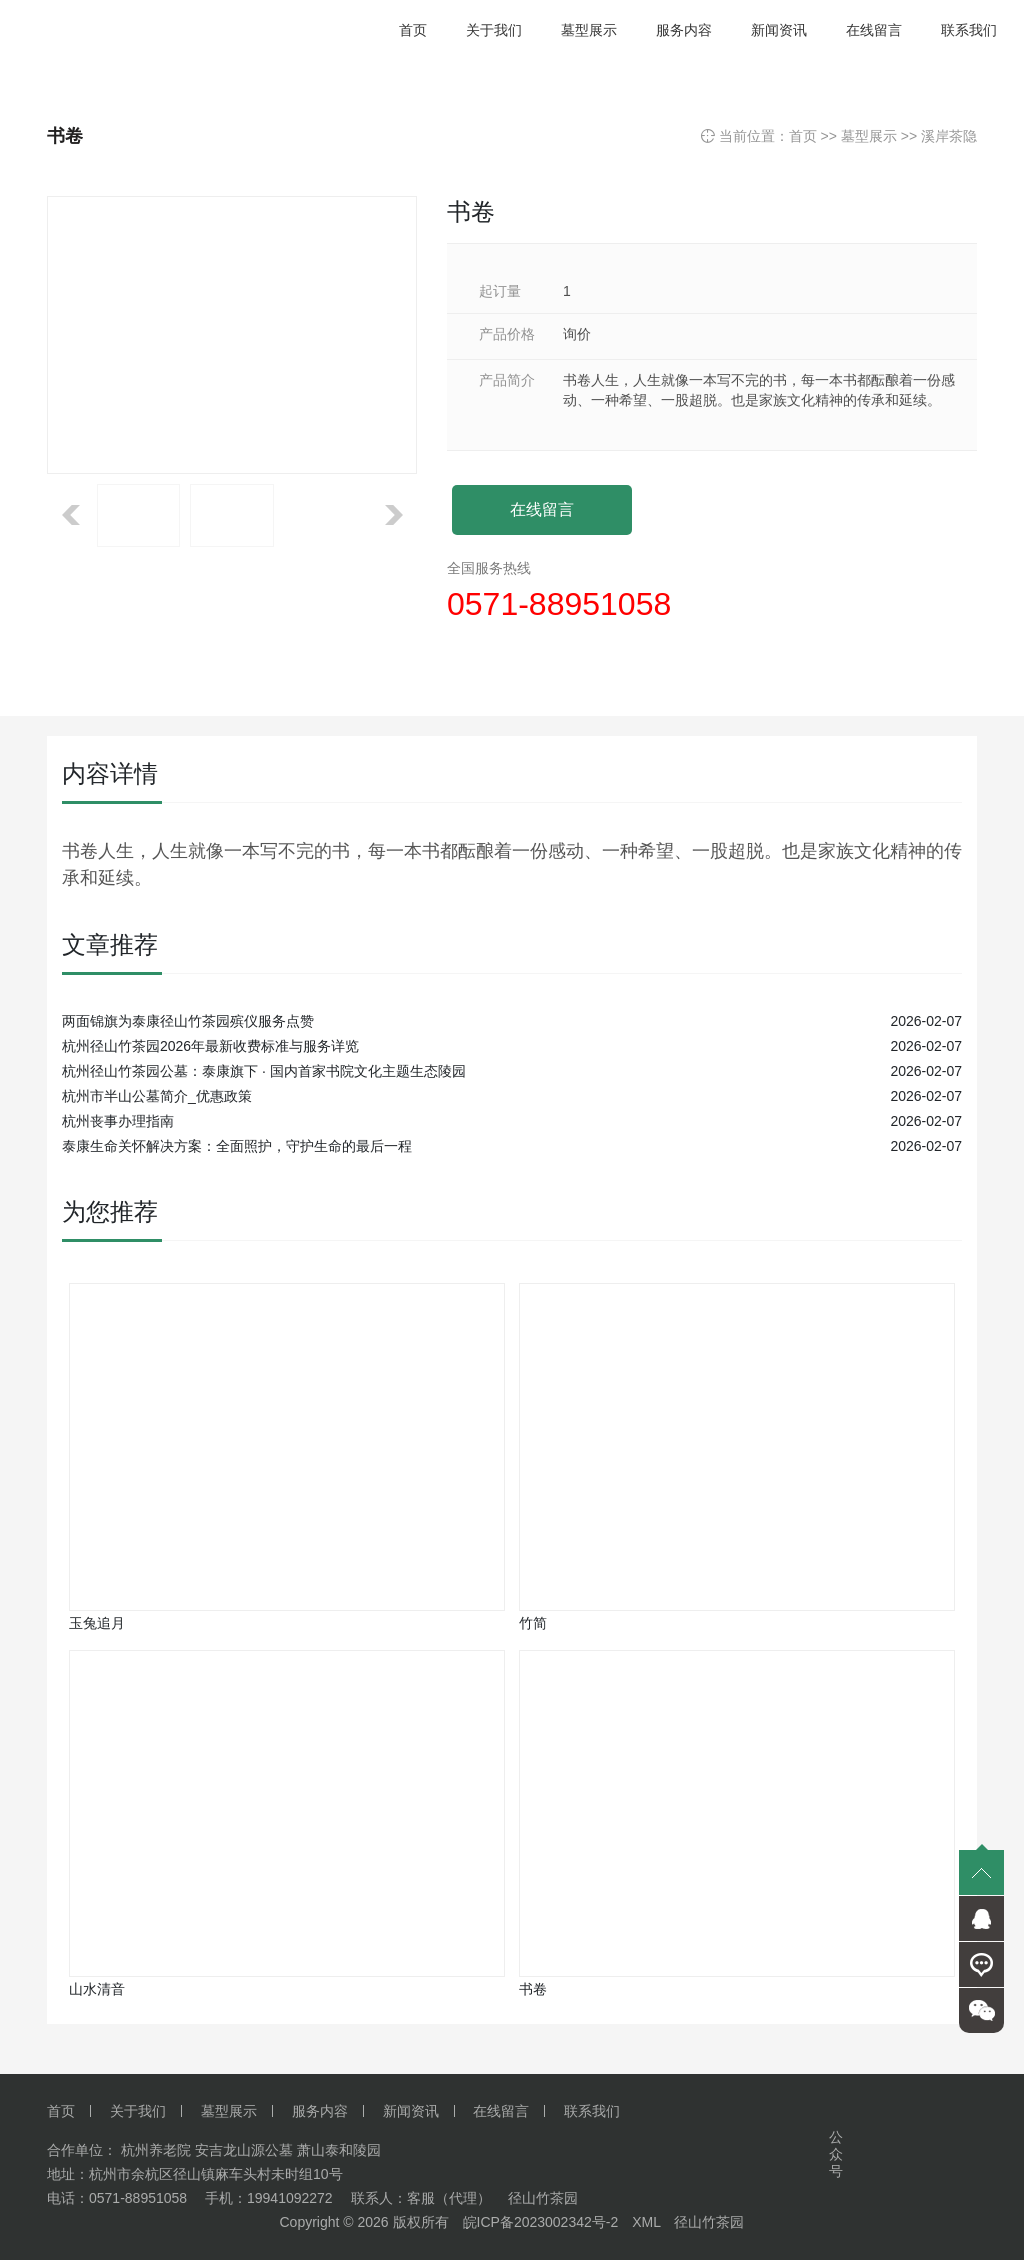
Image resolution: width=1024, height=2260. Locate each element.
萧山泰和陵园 (339, 2150)
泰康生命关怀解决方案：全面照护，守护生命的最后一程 (237, 1146)
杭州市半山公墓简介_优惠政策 (157, 1096)
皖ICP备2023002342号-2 (541, 2222)
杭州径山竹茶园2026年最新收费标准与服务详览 (210, 1046)
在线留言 (542, 509)
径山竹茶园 (709, 2222)
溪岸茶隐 (949, 136)
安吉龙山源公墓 (244, 2150)
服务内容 (320, 2111)
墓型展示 (869, 136)
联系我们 (592, 2111)
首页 (803, 136)
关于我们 (138, 2111)
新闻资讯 (411, 2111)
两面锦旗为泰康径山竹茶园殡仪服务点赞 (188, 1021)
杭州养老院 (156, 2150)
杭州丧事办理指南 (118, 1121)
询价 (577, 334)
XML (646, 2222)
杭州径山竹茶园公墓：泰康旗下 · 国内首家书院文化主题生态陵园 (264, 1071)
